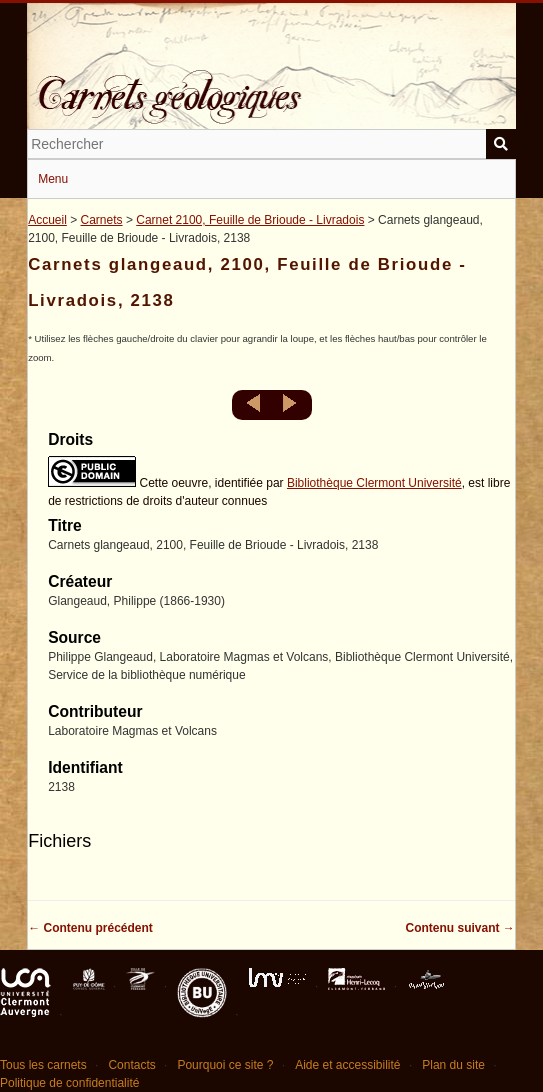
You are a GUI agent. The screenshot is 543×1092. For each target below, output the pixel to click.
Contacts (131, 1065)
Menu (53, 179)
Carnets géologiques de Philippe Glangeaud (271, 84)
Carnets (102, 220)
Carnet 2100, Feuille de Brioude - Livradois (250, 220)
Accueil (47, 220)
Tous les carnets (43, 1065)
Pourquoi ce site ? (225, 1065)
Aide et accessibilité (347, 1065)
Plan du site (453, 1065)
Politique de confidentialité (69, 1083)
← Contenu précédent (90, 928)
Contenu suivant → (460, 928)
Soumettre (501, 144)
